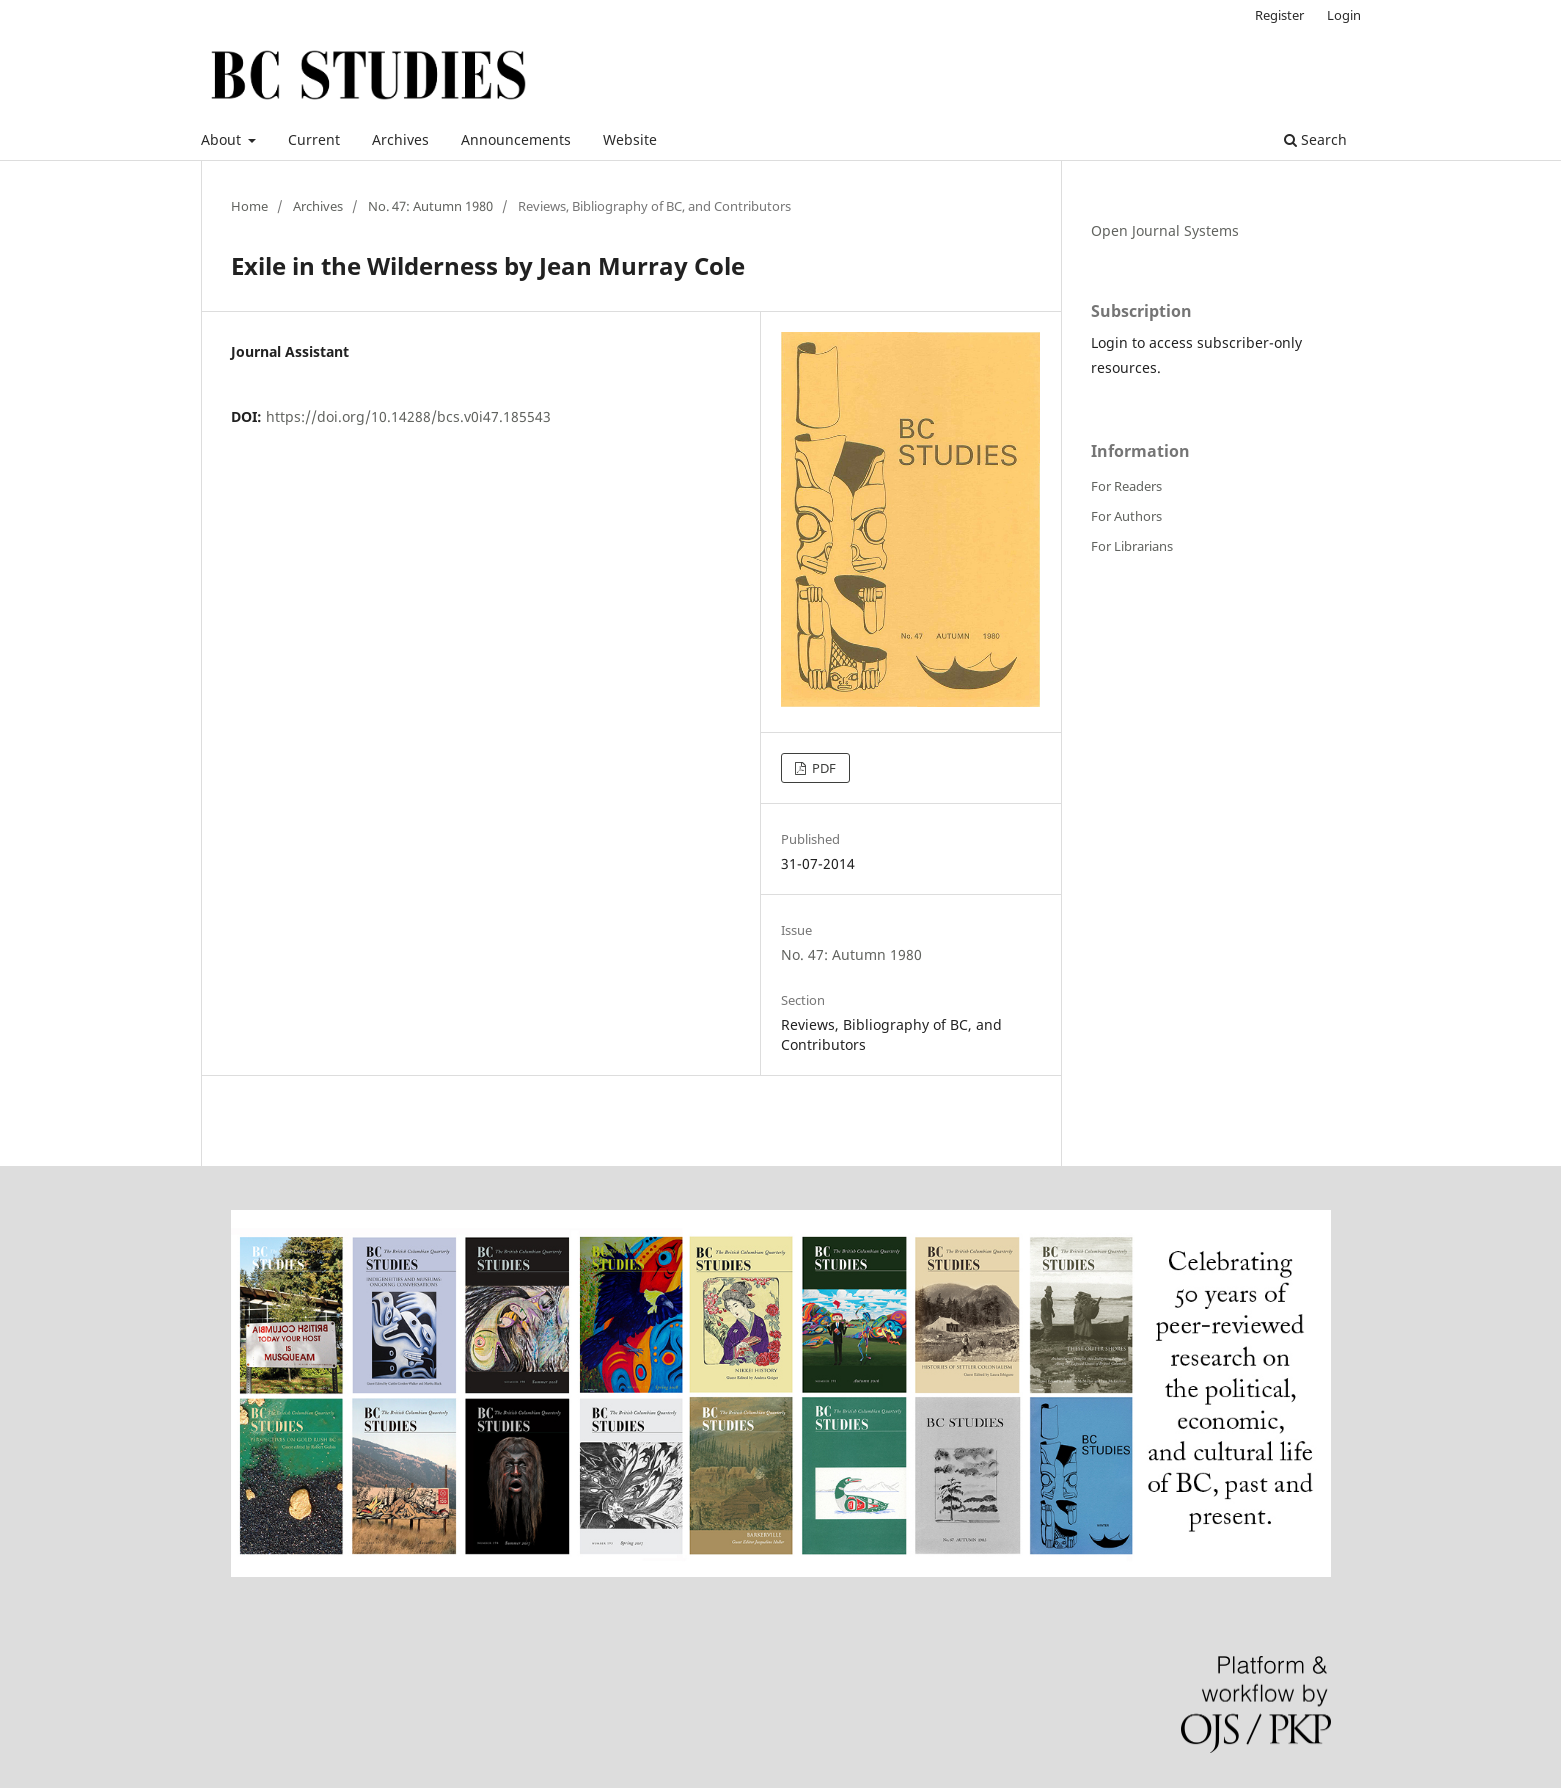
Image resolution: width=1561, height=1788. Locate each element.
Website (630, 139)
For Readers (1126, 486)
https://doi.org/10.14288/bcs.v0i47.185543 (408, 416)
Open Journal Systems (1165, 230)
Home (249, 206)
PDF (822, 768)
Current (314, 139)
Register (1279, 15)
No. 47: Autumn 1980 (430, 206)
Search (1315, 139)
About (223, 139)
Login (1344, 15)
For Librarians (1132, 546)
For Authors (1126, 516)
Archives (400, 139)
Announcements (516, 139)
